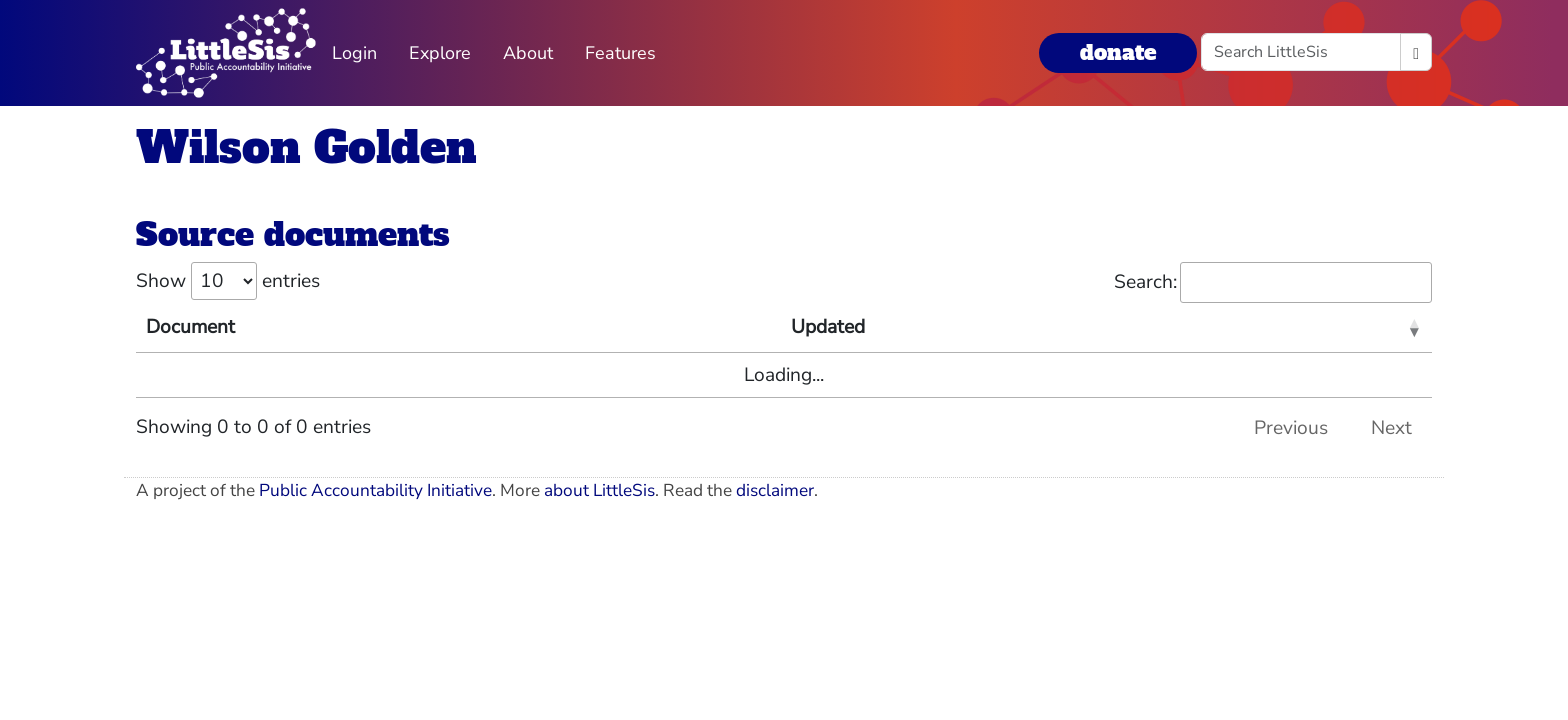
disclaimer (775, 490)
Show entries (228, 281)
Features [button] (620, 53)
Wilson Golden (306, 147)
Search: (1273, 282)
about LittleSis (599, 490)
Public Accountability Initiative (375, 490)
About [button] (528, 53)
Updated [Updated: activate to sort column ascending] (828, 327)
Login (354, 53)
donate (1118, 52)
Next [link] (1391, 428)
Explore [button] (440, 53)
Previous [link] (1291, 428)
